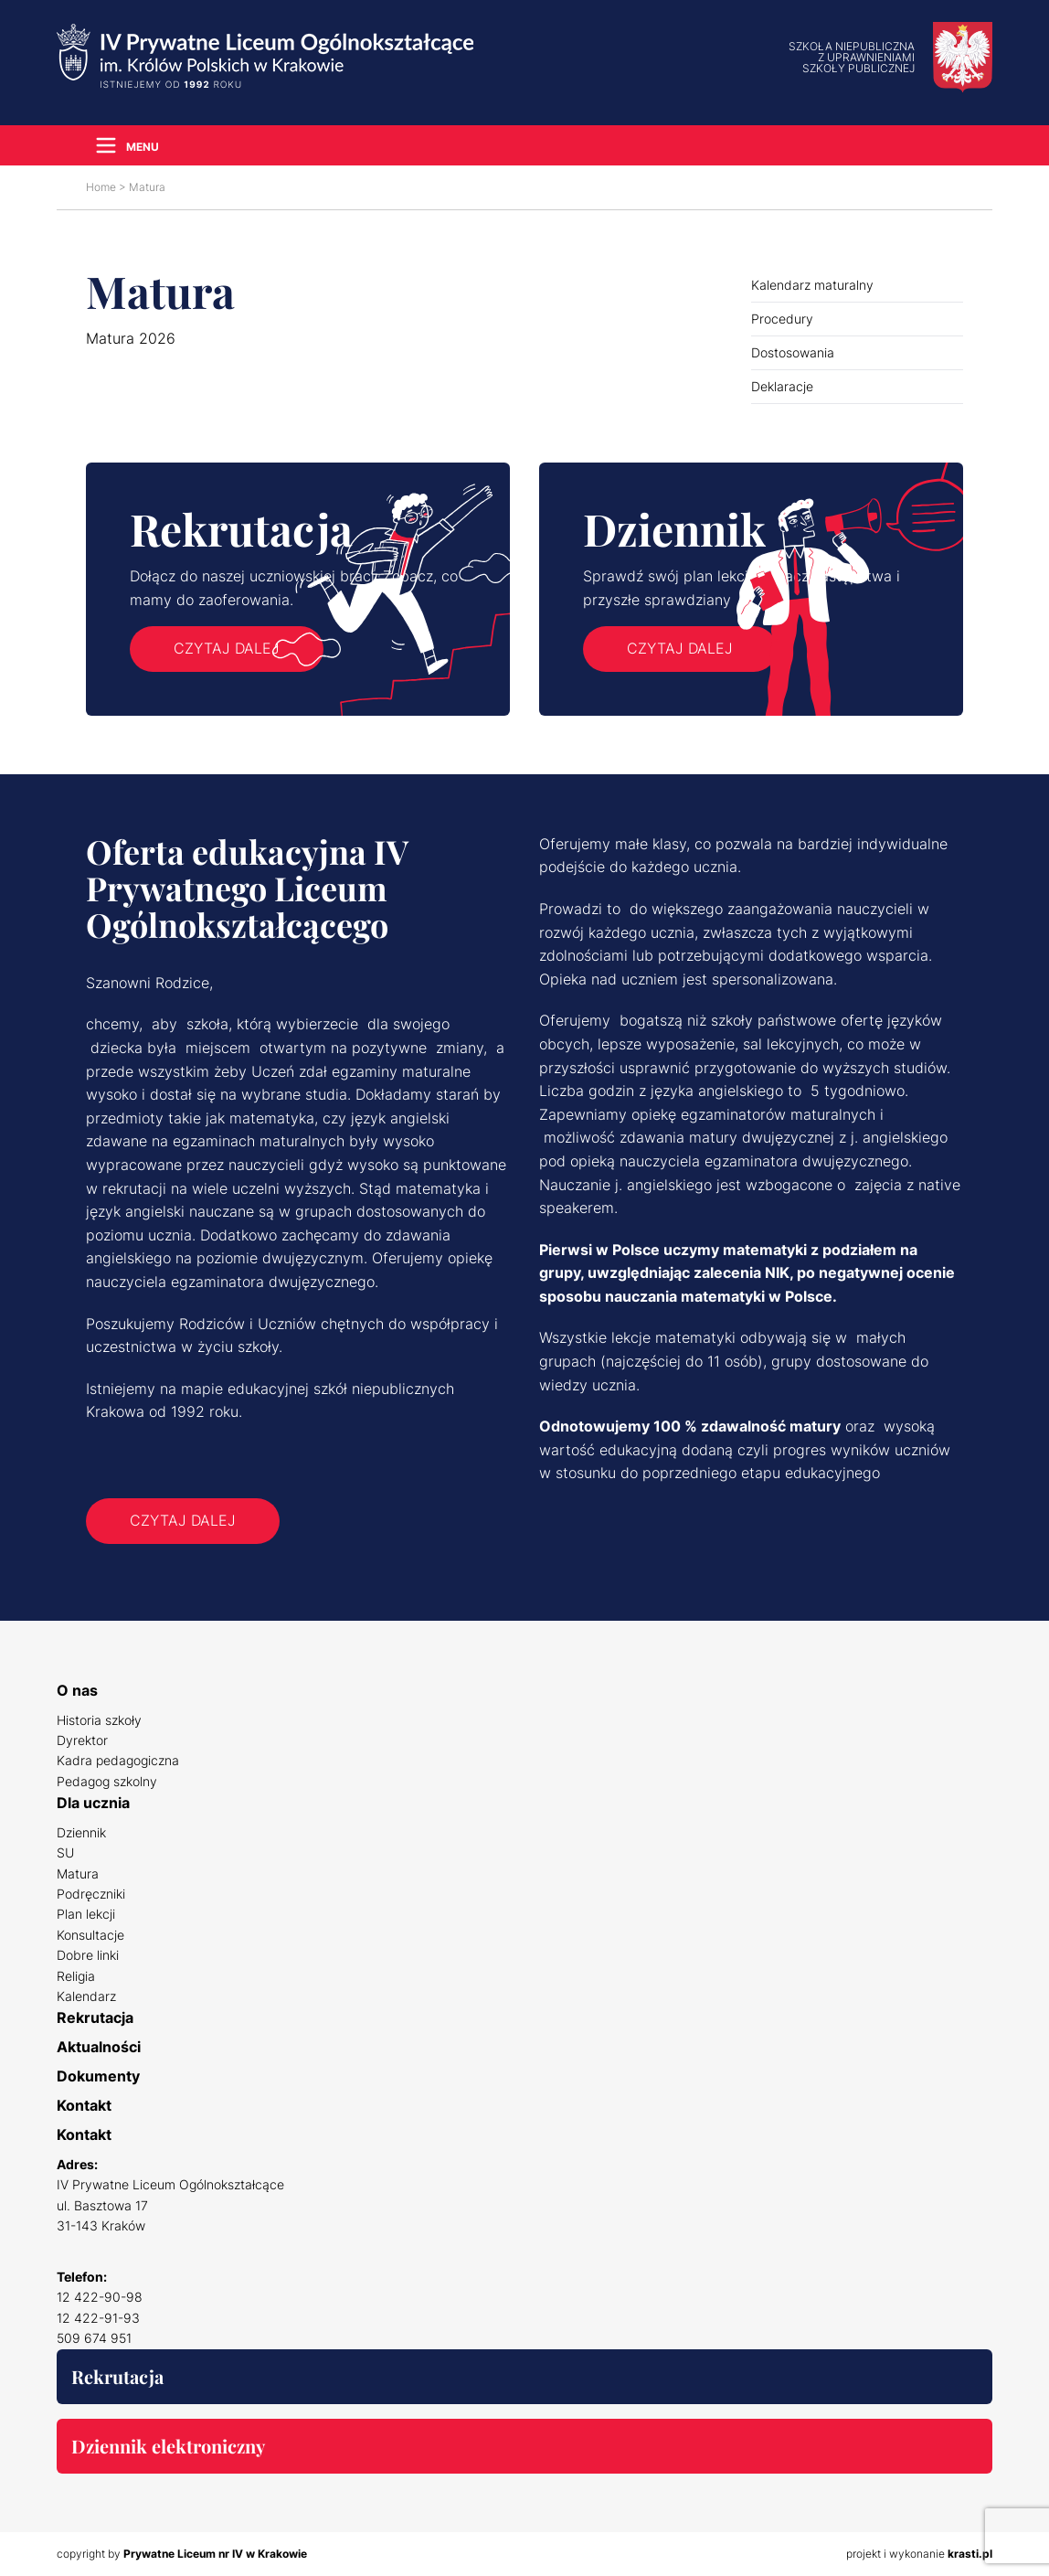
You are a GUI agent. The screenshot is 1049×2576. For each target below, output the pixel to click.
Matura (78, 1873)
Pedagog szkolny (107, 1781)
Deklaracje (782, 386)
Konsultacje (90, 1935)
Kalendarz (86, 1996)
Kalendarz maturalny (812, 285)
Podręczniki (91, 1893)
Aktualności (99, 2047)
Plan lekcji (86, 1913)
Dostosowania (792, 352)
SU (65, 1852)
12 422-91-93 (98, 2318)
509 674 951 (94, 2338)
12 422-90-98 (100, 2297)
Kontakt (84, 2105)
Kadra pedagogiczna (118, 1760)
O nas (77, 1690)
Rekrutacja (95, 2017)
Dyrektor (82, 1740)
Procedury (782, 318)
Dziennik (81, 1832)
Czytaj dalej (227, 648)
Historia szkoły (99, 1720)
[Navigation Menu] (122, 145)
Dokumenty (98, 2076)
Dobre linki (88, 1955)
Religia (76, 1976)
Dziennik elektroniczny (168, 2445)
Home (101, 187)
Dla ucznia (93, 1803)
